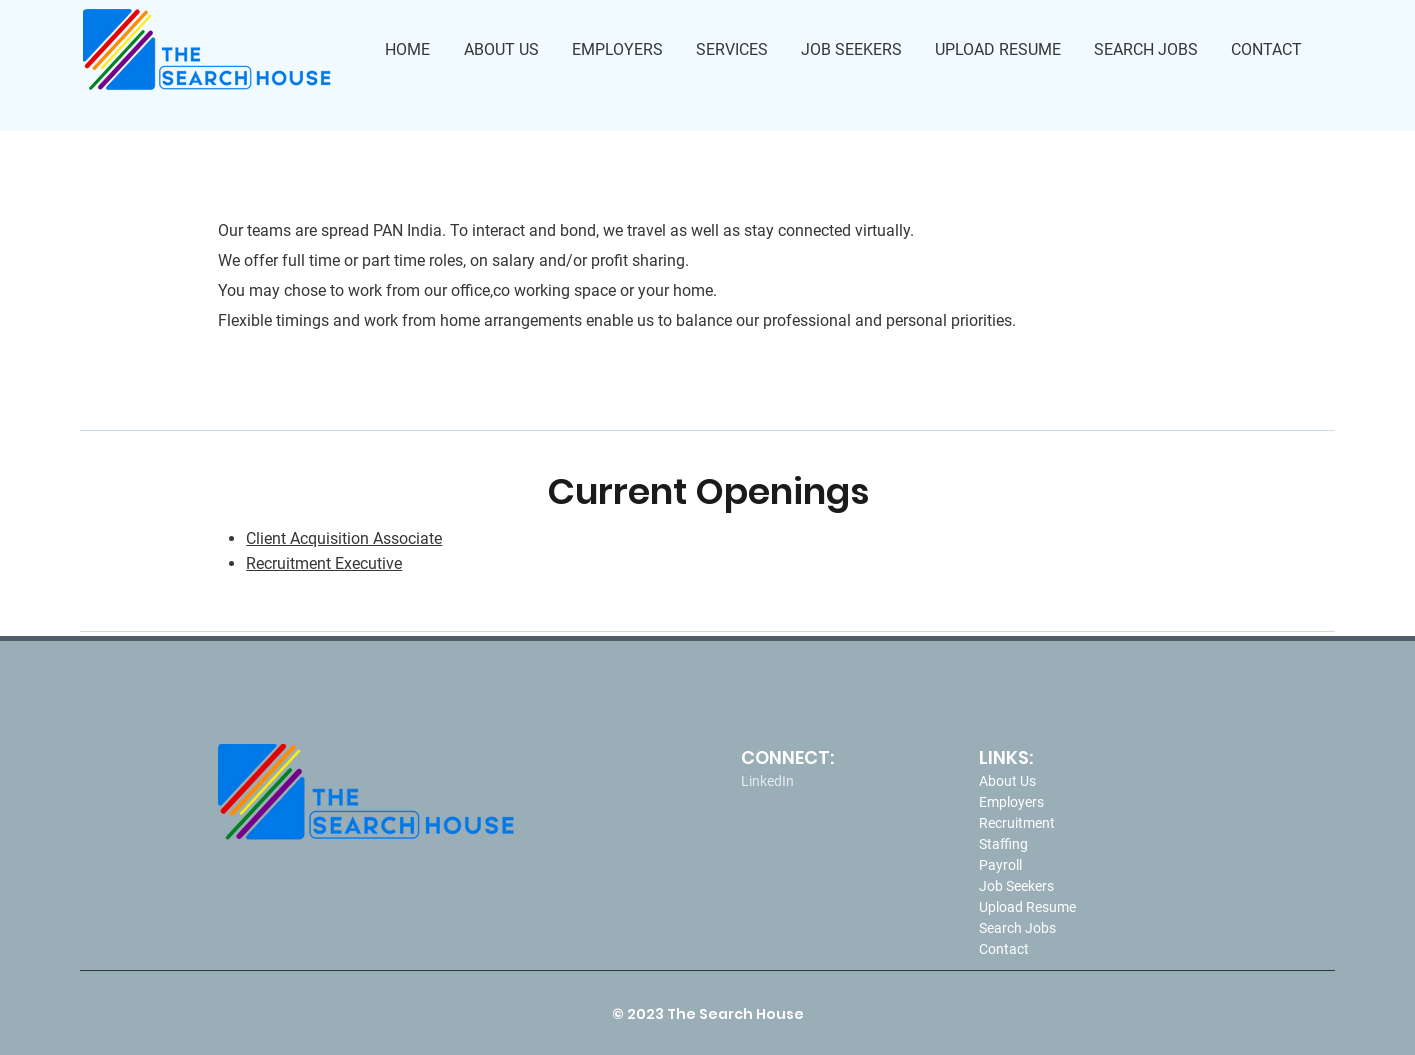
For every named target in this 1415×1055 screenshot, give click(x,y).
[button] (733, 50)
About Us (1007, 781)
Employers (1011, 802)
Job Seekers (1016, 886)
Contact (1004, 949)
